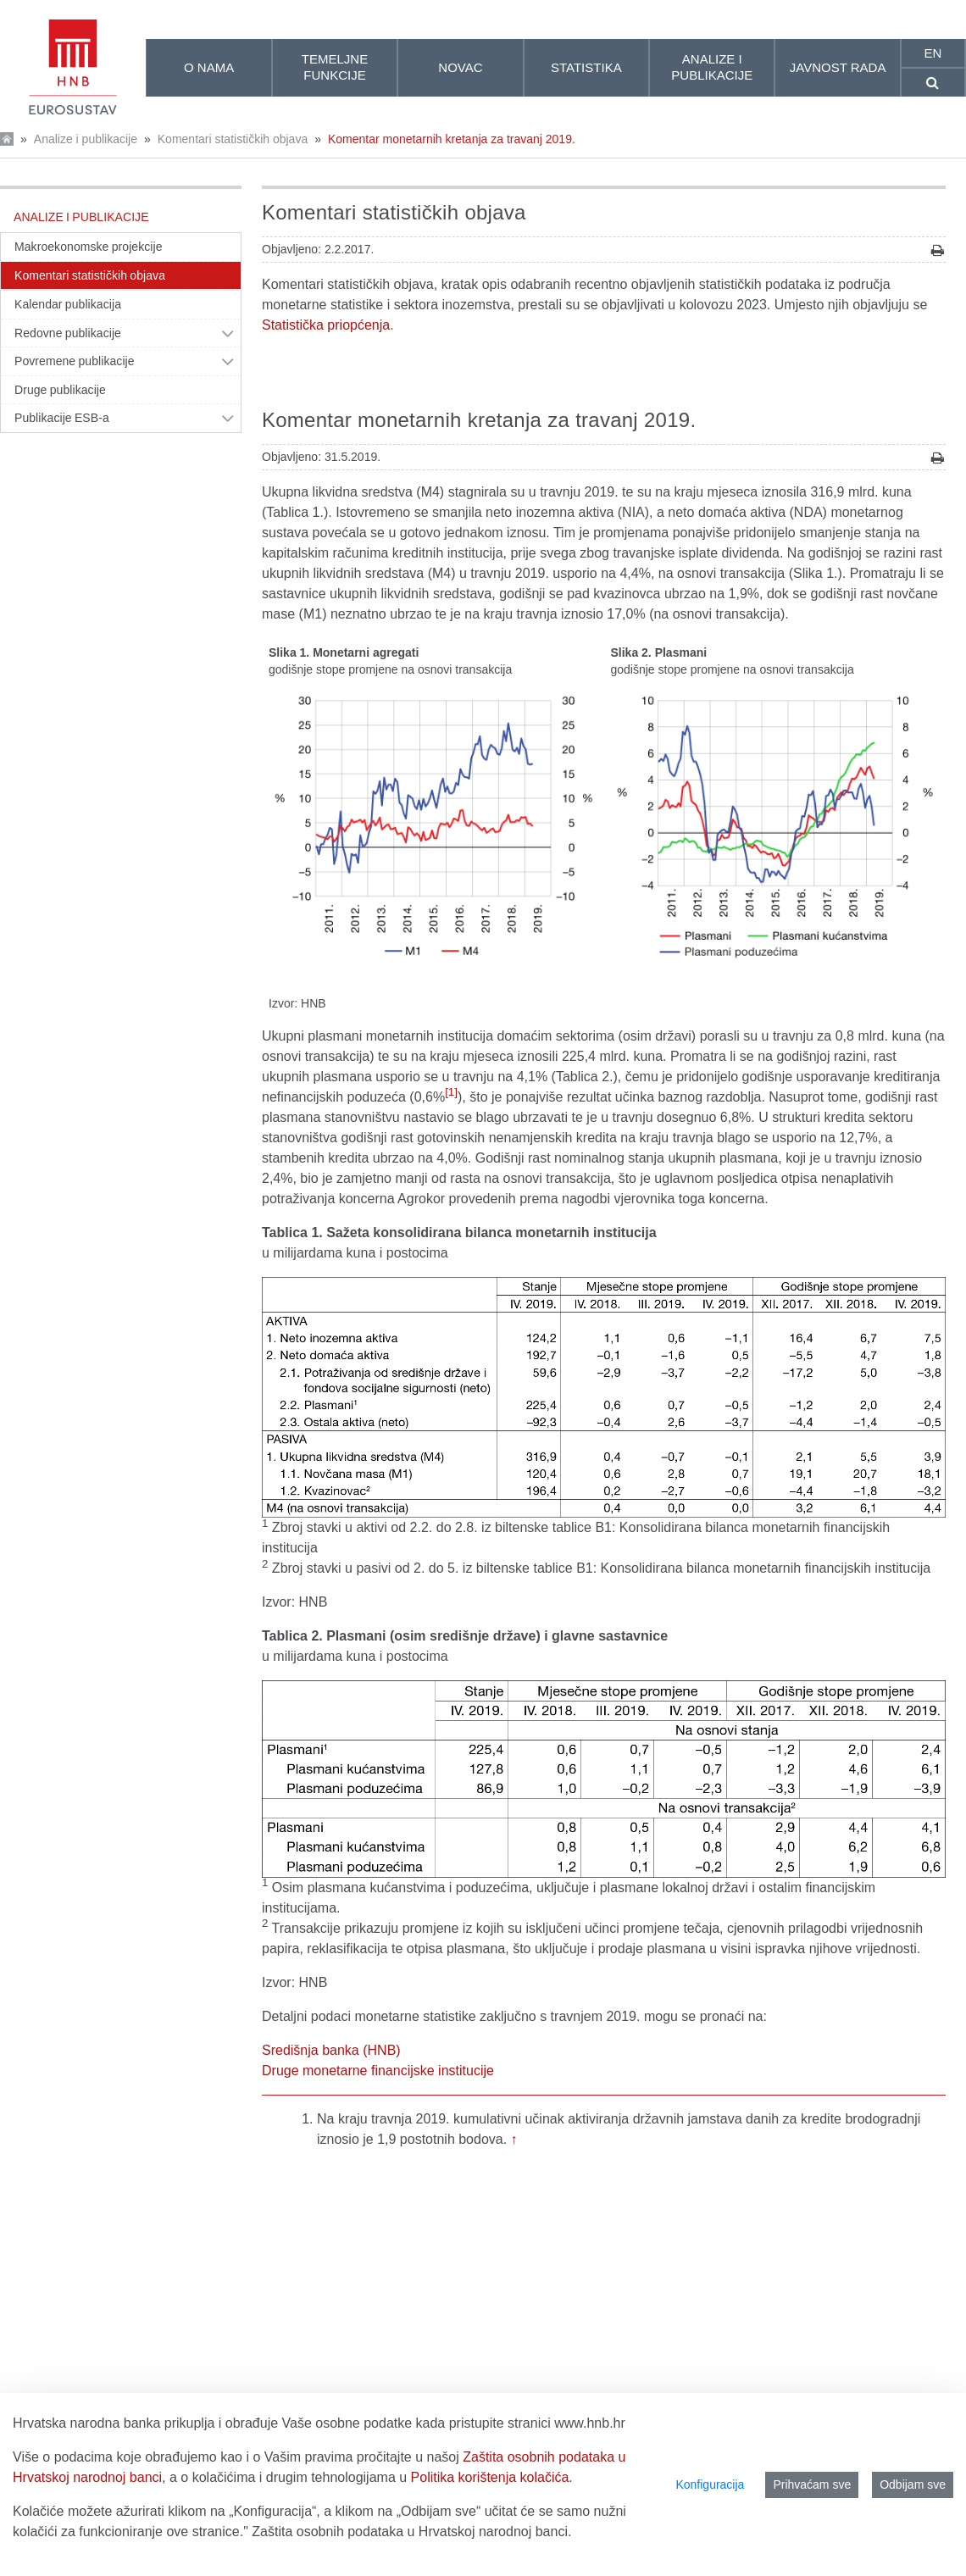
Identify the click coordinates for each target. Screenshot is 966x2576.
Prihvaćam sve (812, 2484)
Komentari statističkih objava (233, 139)
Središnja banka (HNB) (331, 2050)
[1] (451, 1091)
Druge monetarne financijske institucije (378, 2070)
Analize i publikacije (85, 139)
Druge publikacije (60, 390)
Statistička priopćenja (326, 325)
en (933, 53)
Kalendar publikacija (67, 304)
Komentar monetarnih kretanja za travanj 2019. (451, 139)
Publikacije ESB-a (61, 418)
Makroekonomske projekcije (88, 246)
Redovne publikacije (67, 333)
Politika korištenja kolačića (490, 2477)
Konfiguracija (709, 2484)
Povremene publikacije (74, 361)
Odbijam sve (913, 2484)
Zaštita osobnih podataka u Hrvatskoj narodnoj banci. (411, 2531)
